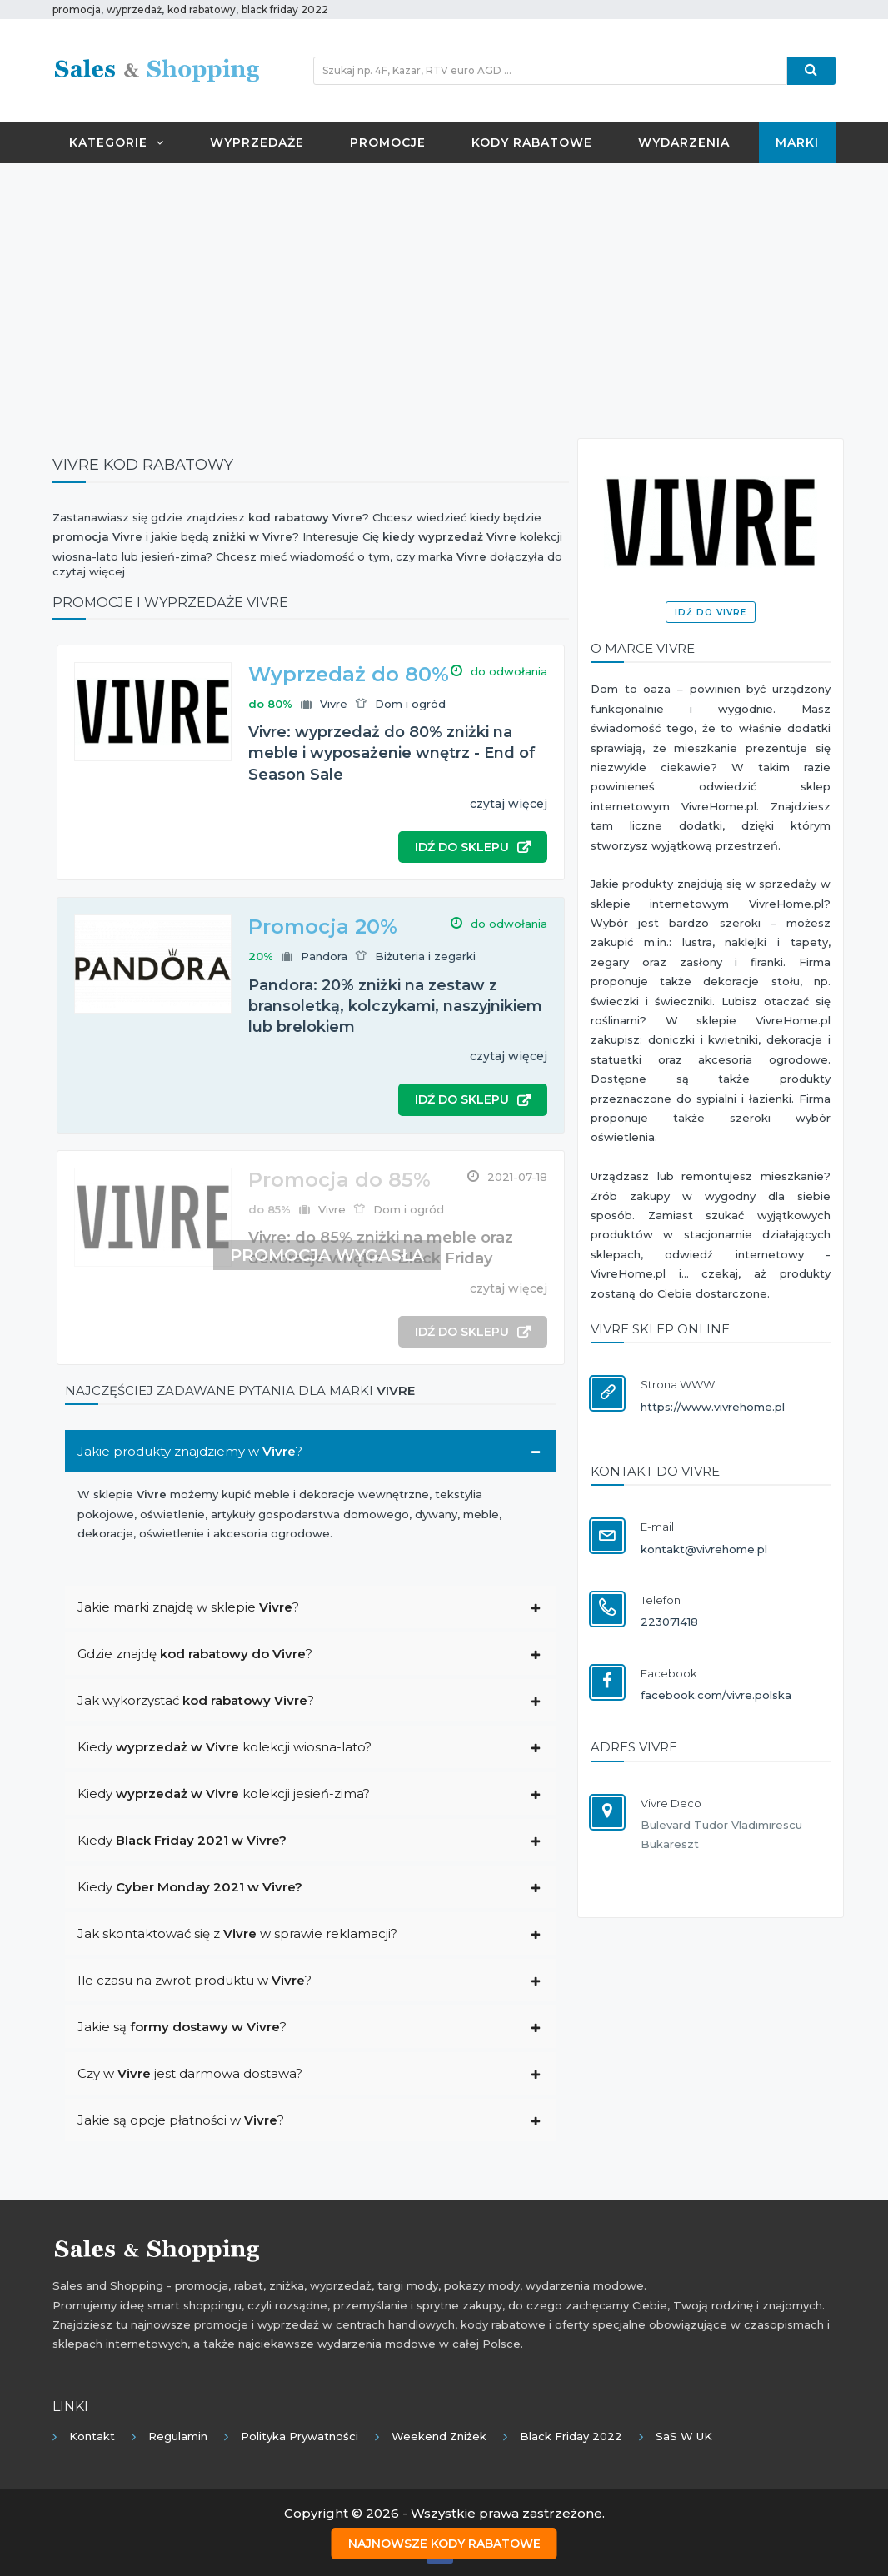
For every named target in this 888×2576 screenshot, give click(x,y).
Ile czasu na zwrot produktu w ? (194, 1980)
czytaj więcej (508, 803)
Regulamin (177, 2436)
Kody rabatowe (531, 142)
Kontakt (92, 2436)
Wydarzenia (684, 142)
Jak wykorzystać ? (195, 1700)
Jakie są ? (182, 2027)
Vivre (333, 703)
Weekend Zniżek (439, 2436)
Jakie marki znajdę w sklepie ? (188, 1607)
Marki (797, 142)
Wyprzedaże (257, 142)
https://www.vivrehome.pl (713, 1406)
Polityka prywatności (299, 2436)
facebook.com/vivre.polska (716, 1695)
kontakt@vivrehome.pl (704, 1549)
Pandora (324, 956)
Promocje (388, 142)
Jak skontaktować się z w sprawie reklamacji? (237, 1933)
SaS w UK (684, 2436)
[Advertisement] (444, 296)
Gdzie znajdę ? (194, 1654)
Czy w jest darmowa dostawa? (189, 2073)
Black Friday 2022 (571, 2436)
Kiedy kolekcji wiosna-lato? (224, 1747)
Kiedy (182, 1840)
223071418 (669, 1621)
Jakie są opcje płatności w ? (180, 2120)
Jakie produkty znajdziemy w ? (189, 1451)
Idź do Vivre (710, 612)
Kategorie (116, 142)
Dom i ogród (410, 703)
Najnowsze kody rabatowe (444, 2543)
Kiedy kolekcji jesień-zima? (223, 1793)
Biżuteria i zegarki (425, 956)
